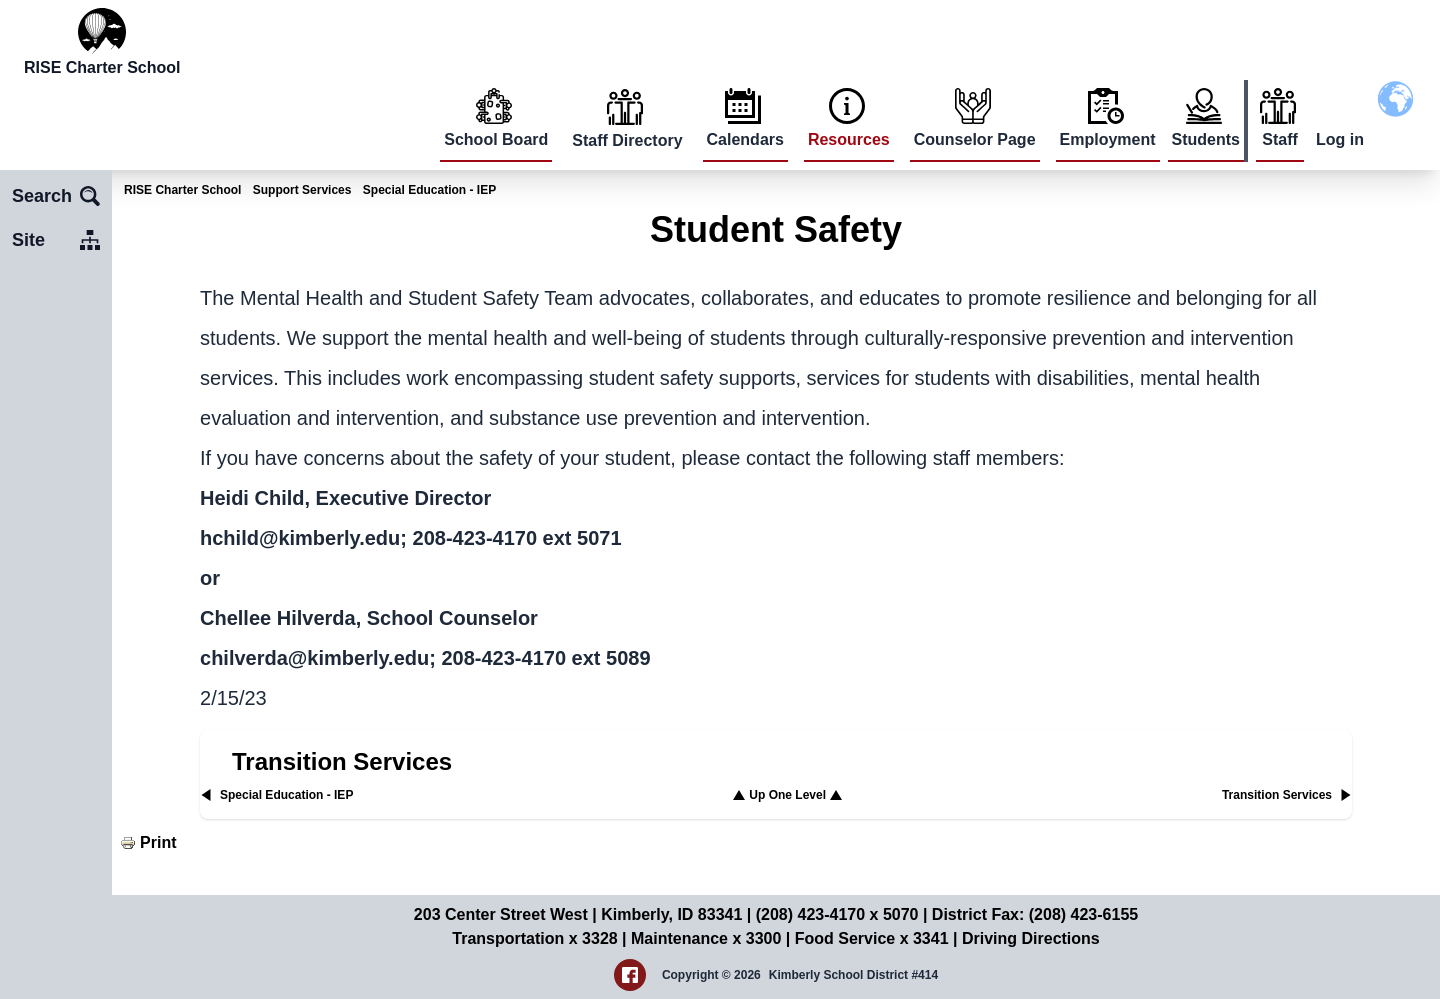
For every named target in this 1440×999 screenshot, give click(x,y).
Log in (1340, 139)
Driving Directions (1031, 938)
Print (158, 842)
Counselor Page (975, 139)
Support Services (302, 190)
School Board (496, 139)
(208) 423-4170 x (819, 914)
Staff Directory (627, 140)
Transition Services (342, 761)
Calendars (745, 139)
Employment (1108, 139)
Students (1206, 139)
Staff (1280, 139)
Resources (849, 139)
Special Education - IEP (429, 190)
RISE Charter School (182, 190)
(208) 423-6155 (1083, 914)
